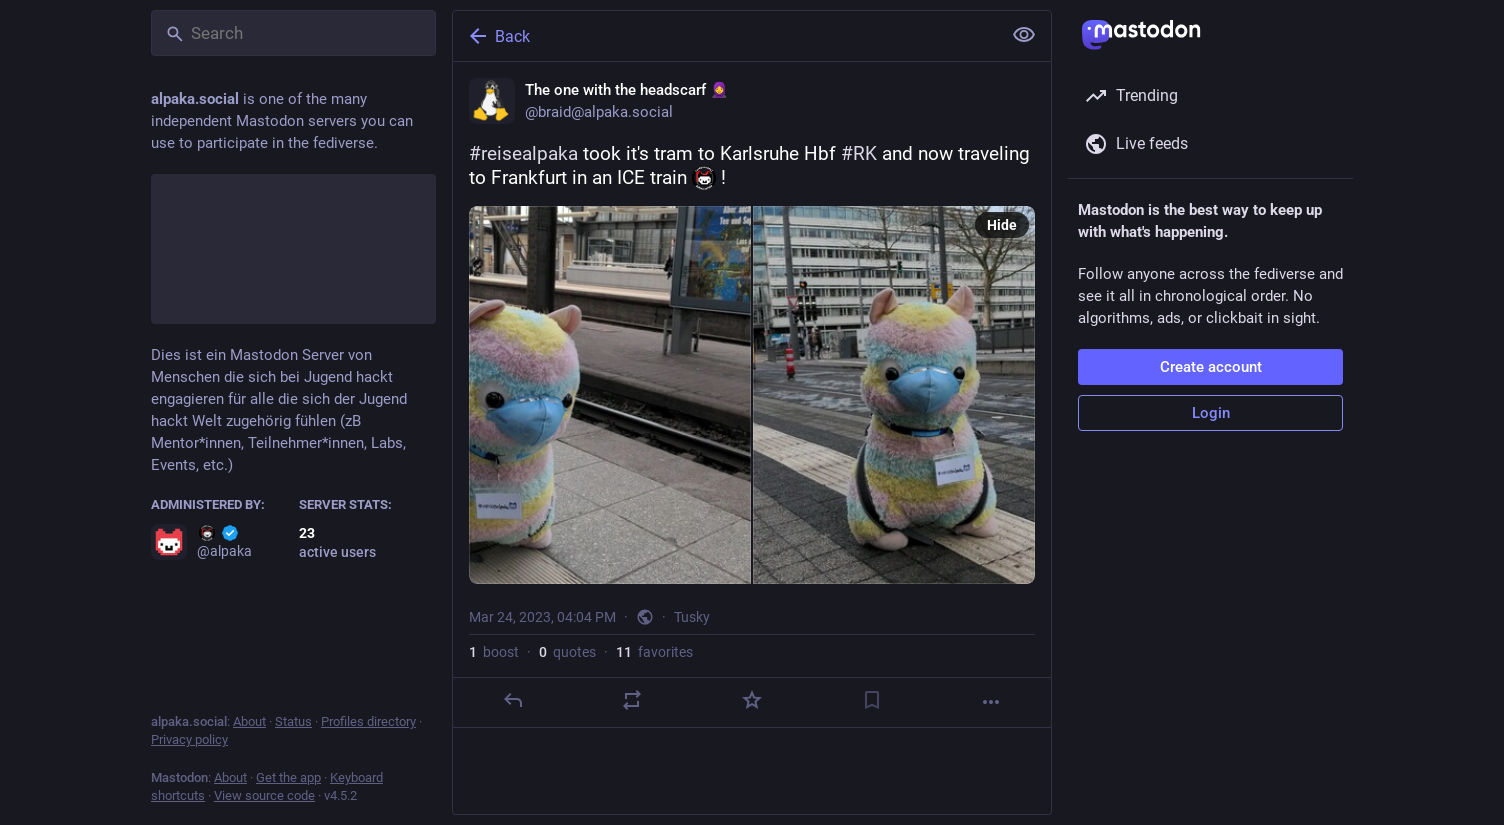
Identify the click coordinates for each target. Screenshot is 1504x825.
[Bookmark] (872, 700)
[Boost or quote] (632, 700)
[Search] (293, 33)
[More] (991, 702)
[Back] (725, 36)
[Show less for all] (1024, 35)
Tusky (692, 617)
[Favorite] (752, 700)
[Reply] (513, 700)
